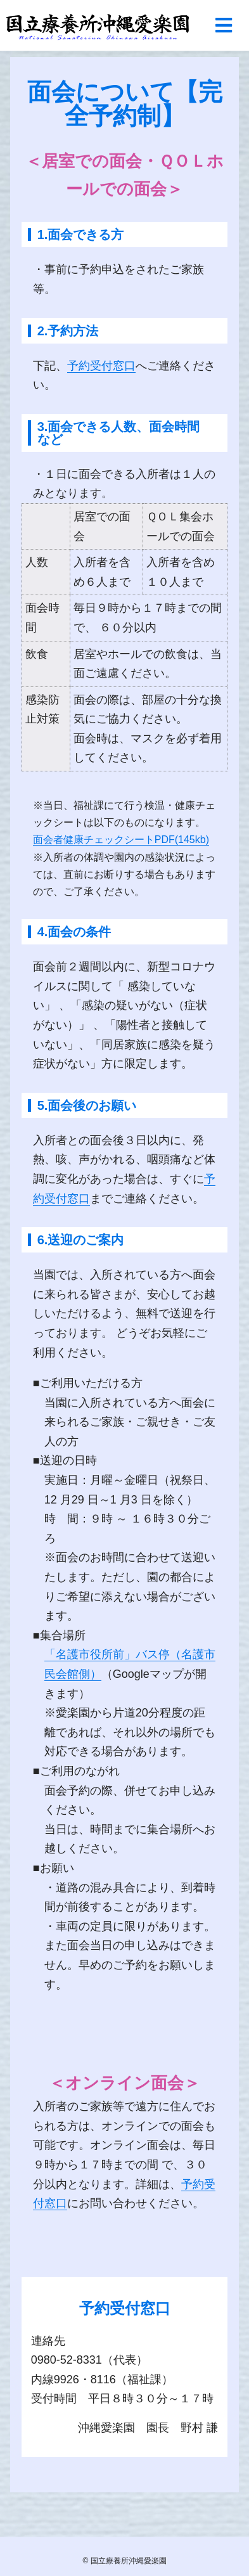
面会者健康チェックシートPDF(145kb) (121, 839)
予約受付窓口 (101, 365)
